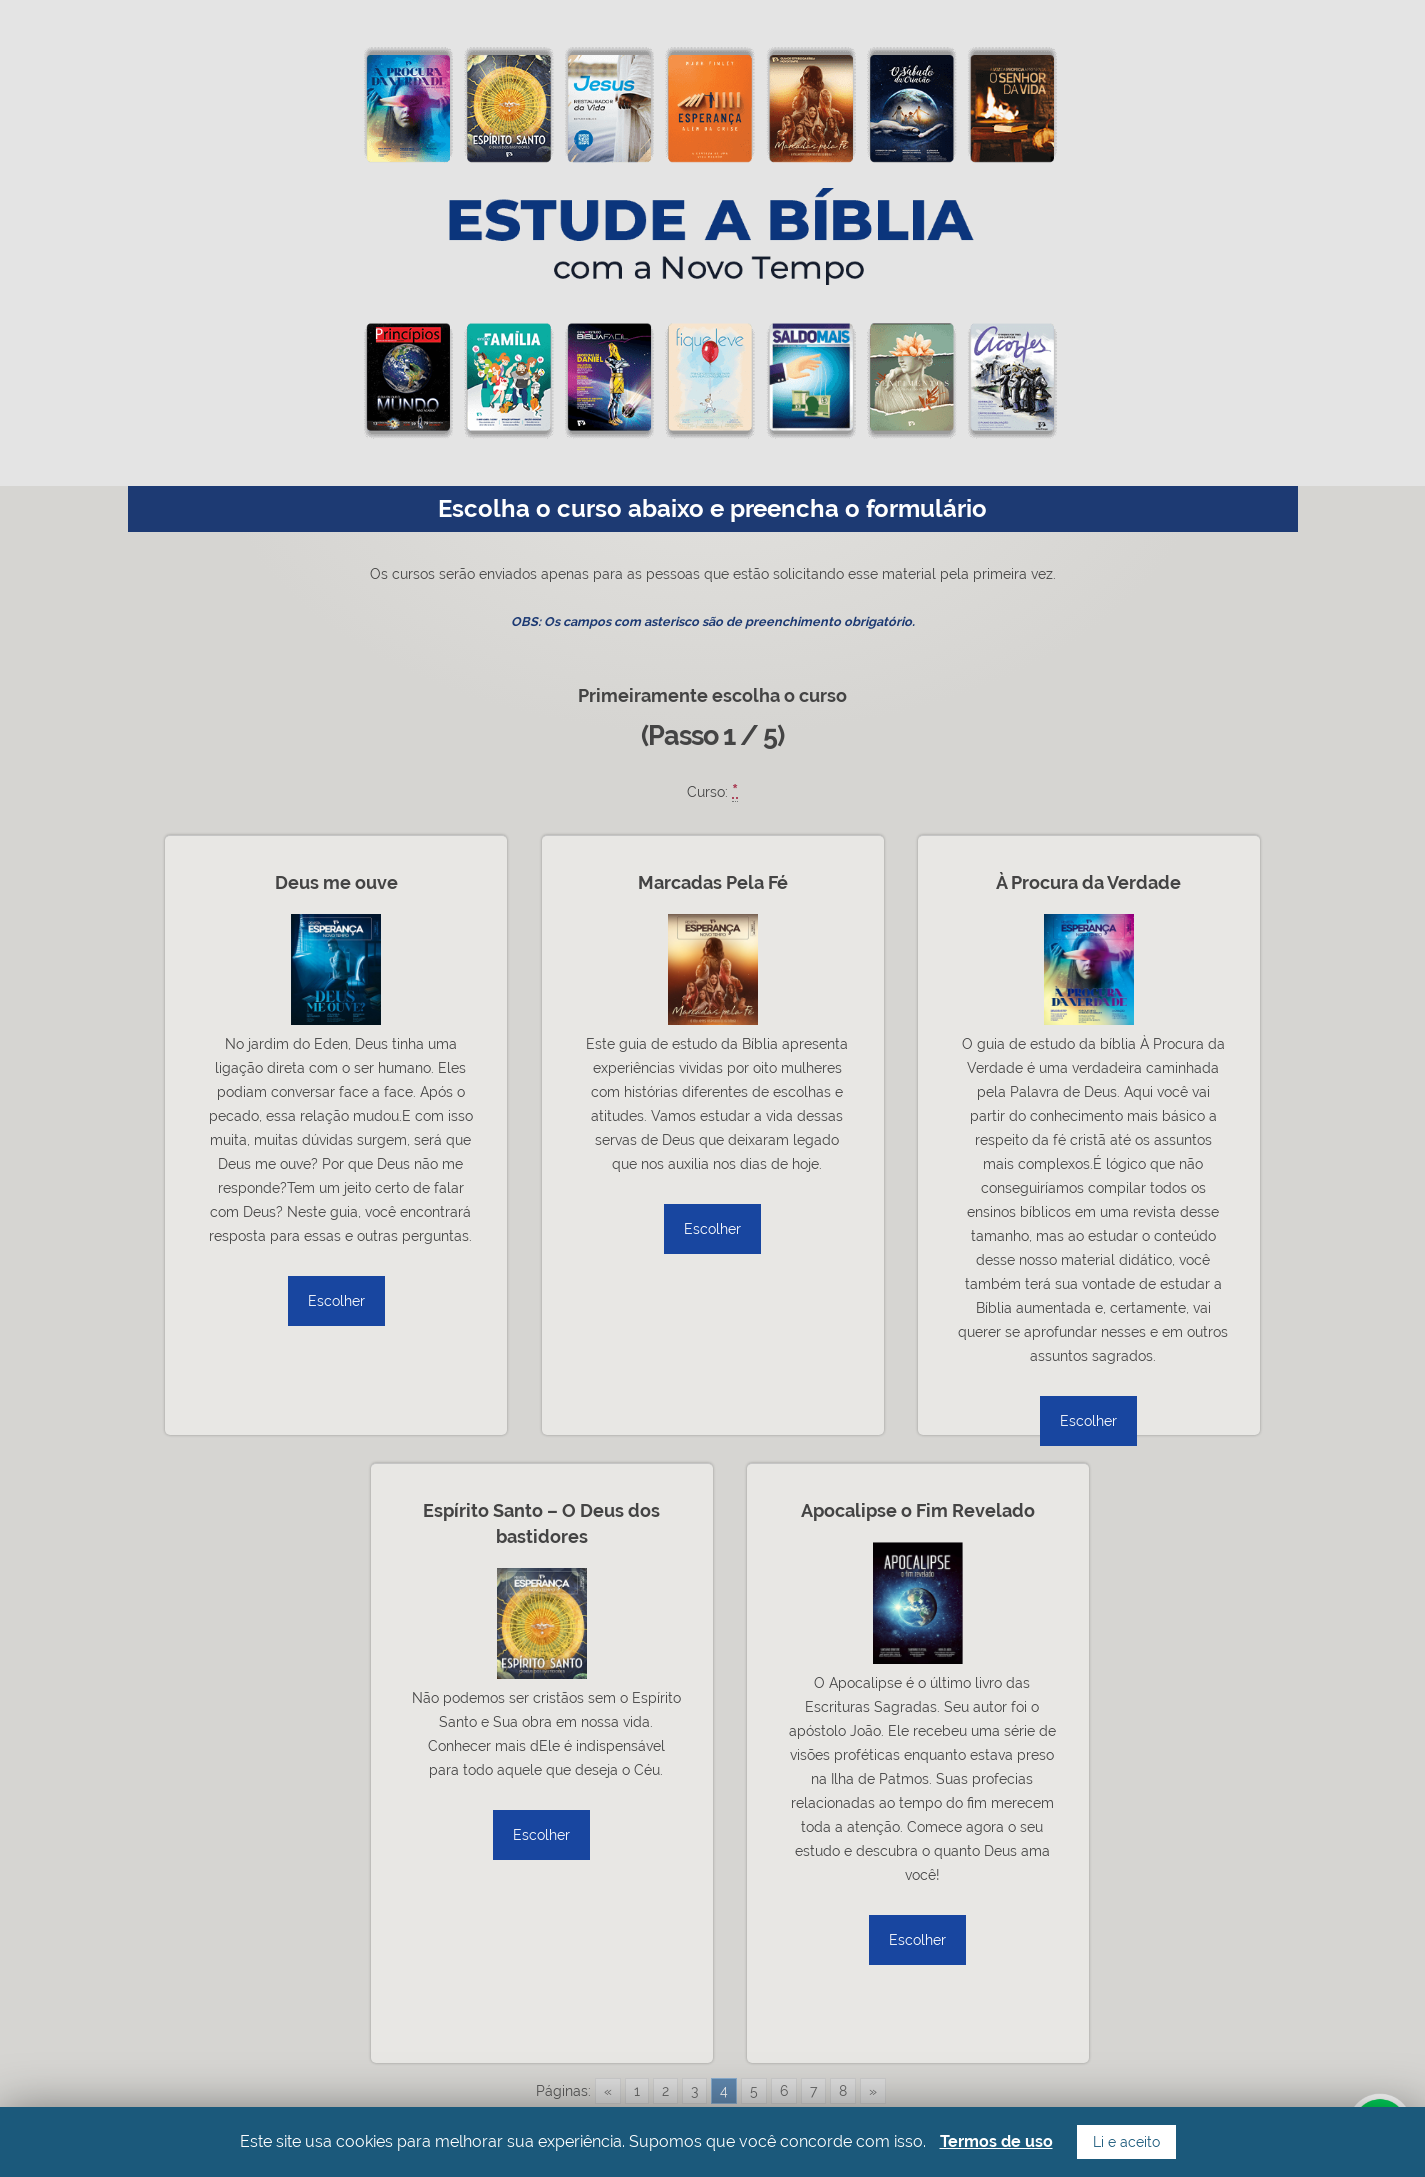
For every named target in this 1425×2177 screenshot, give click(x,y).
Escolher (336, 1301)
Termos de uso (996, 2141)
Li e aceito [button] (1126, 2142)
